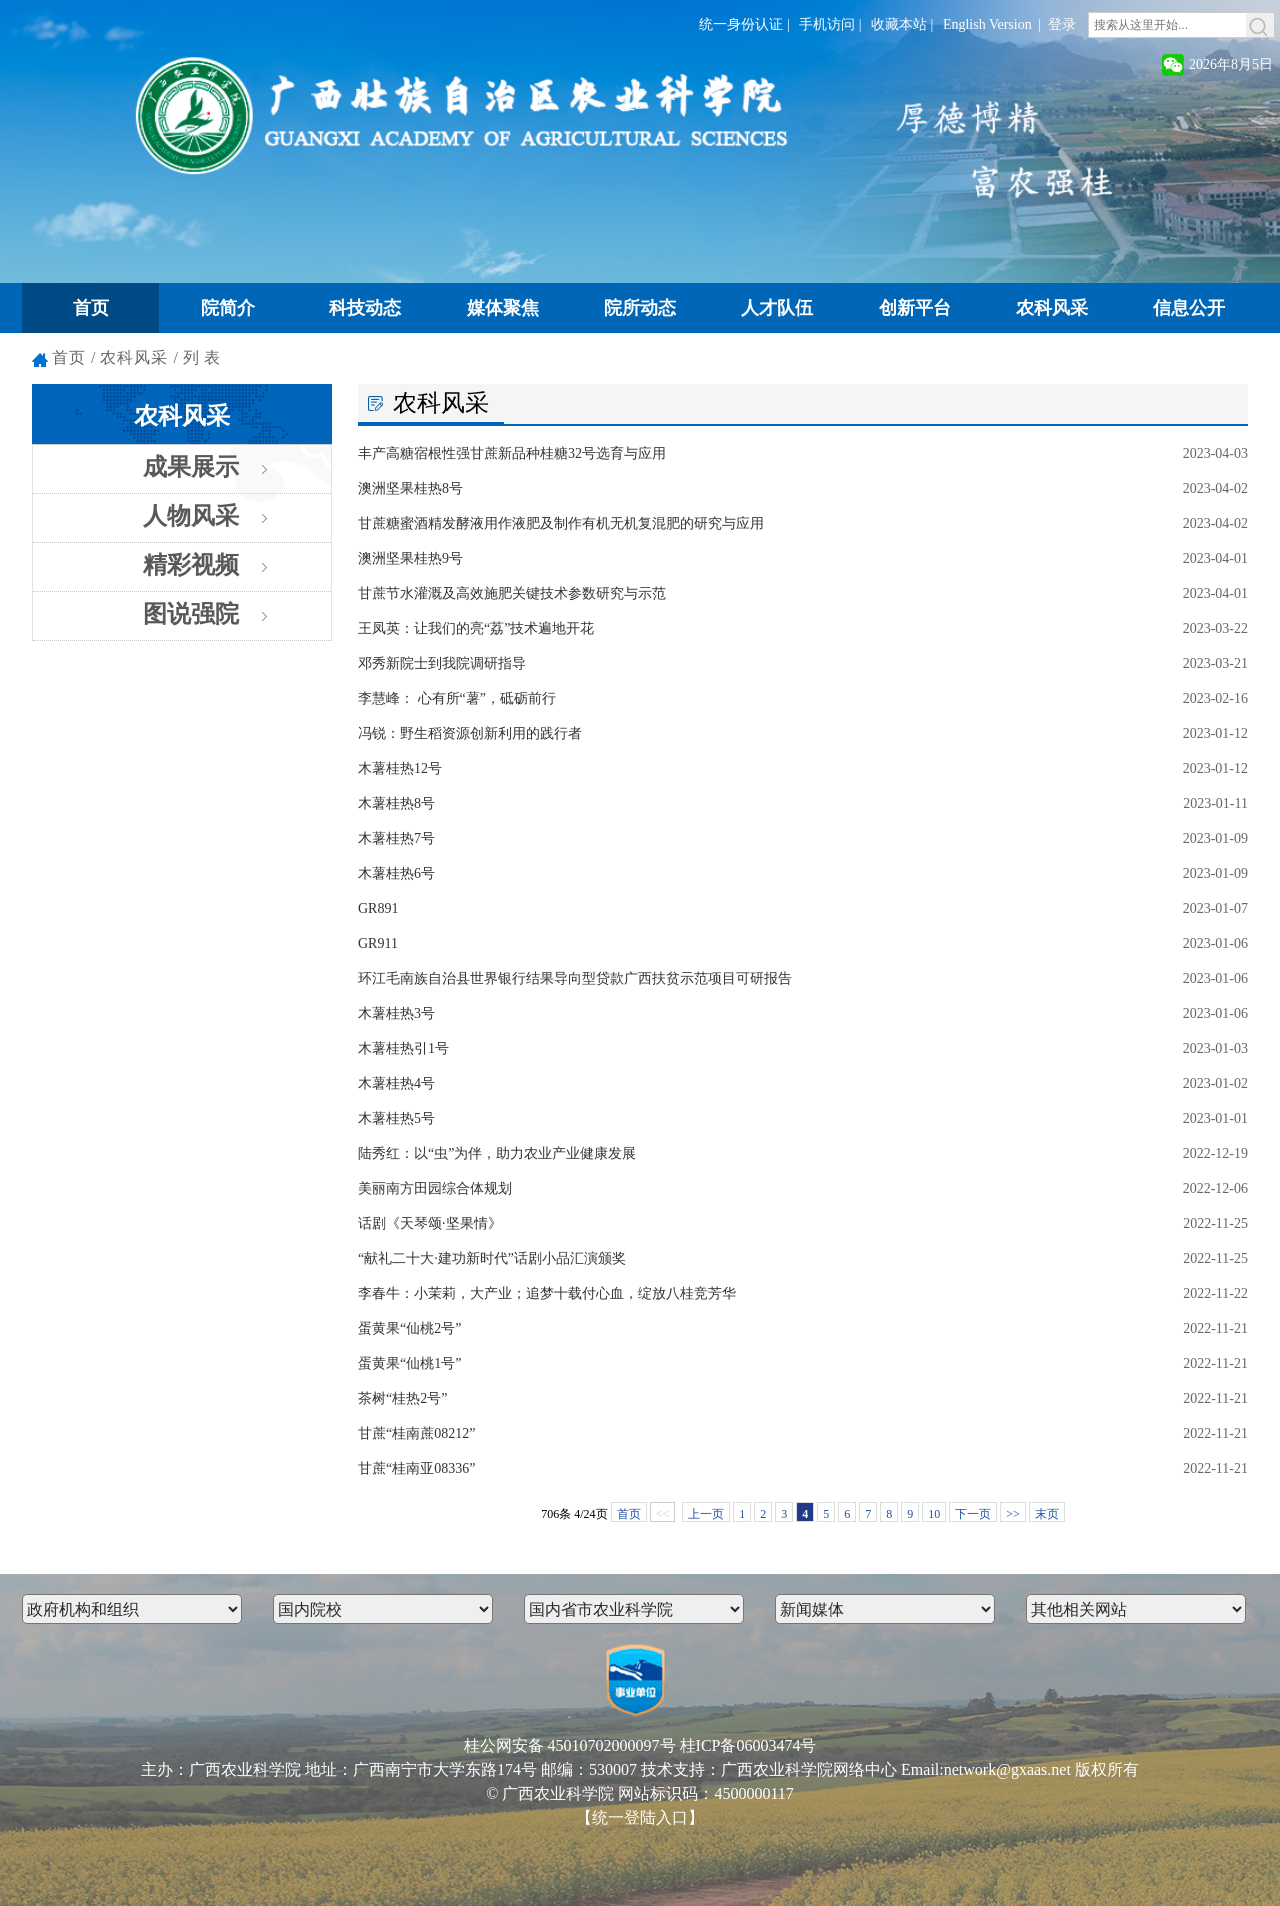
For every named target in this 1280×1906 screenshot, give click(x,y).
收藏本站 (899, 24)
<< (663, 1514)
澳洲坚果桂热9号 (410, 558)
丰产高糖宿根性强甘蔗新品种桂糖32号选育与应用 (512, 453)
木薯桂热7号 (396, 838)
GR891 (378, 908)
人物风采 (191, 516)
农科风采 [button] (1052, 308)
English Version (987, 24)
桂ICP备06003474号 (748, 1745)
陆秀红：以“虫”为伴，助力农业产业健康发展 (497, 1153)
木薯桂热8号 (396, 803)
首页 (69, 357)
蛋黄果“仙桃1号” (409, 1363)
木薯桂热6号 (396, 873)
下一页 (973, 1514)
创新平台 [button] (915, 308)
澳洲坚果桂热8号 (410, 488)
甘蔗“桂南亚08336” (416, 1468)
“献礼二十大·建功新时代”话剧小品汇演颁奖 (492, 1258)
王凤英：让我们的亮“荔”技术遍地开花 (476, 628)
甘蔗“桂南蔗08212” (416, 1433)
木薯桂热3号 (396, 1013)
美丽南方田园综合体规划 (435, 1188)
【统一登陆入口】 (640, 1817)
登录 (1062, 24)
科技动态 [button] (365, 308)
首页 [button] (91, 308)
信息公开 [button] (1189, 308)
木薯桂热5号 (396, 1118)
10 (934, 1514)
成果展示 (191, 467)
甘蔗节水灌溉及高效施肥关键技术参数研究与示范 (512, 593)
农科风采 (134, 357)
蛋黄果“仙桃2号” (409, 1328)
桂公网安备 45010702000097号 (570, 1745)
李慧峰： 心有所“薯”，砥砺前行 (457, 698)
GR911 (378, 943)
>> (1013, 1514)
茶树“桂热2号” (402, 1398)
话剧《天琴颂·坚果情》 (430, 1223)
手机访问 (827, 24)
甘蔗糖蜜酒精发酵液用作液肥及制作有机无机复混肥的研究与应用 (561, 523)
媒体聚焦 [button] (503, 308)
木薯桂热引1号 (403, 1048)
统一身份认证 (741, 24)
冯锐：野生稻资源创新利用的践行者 (470, 733)
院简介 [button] (228, 308)
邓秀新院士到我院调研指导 (442, 663)
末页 (1047, 1514)
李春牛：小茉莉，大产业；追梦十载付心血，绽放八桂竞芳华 (547, 1293)
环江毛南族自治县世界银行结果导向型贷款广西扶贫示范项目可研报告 (575, 978)
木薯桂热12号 (400, 768)
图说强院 (191, 614)
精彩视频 (191, 565)
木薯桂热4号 (396, 1083)
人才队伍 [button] (777, 308)
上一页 (706, 1514)
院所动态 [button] (640, 308)
